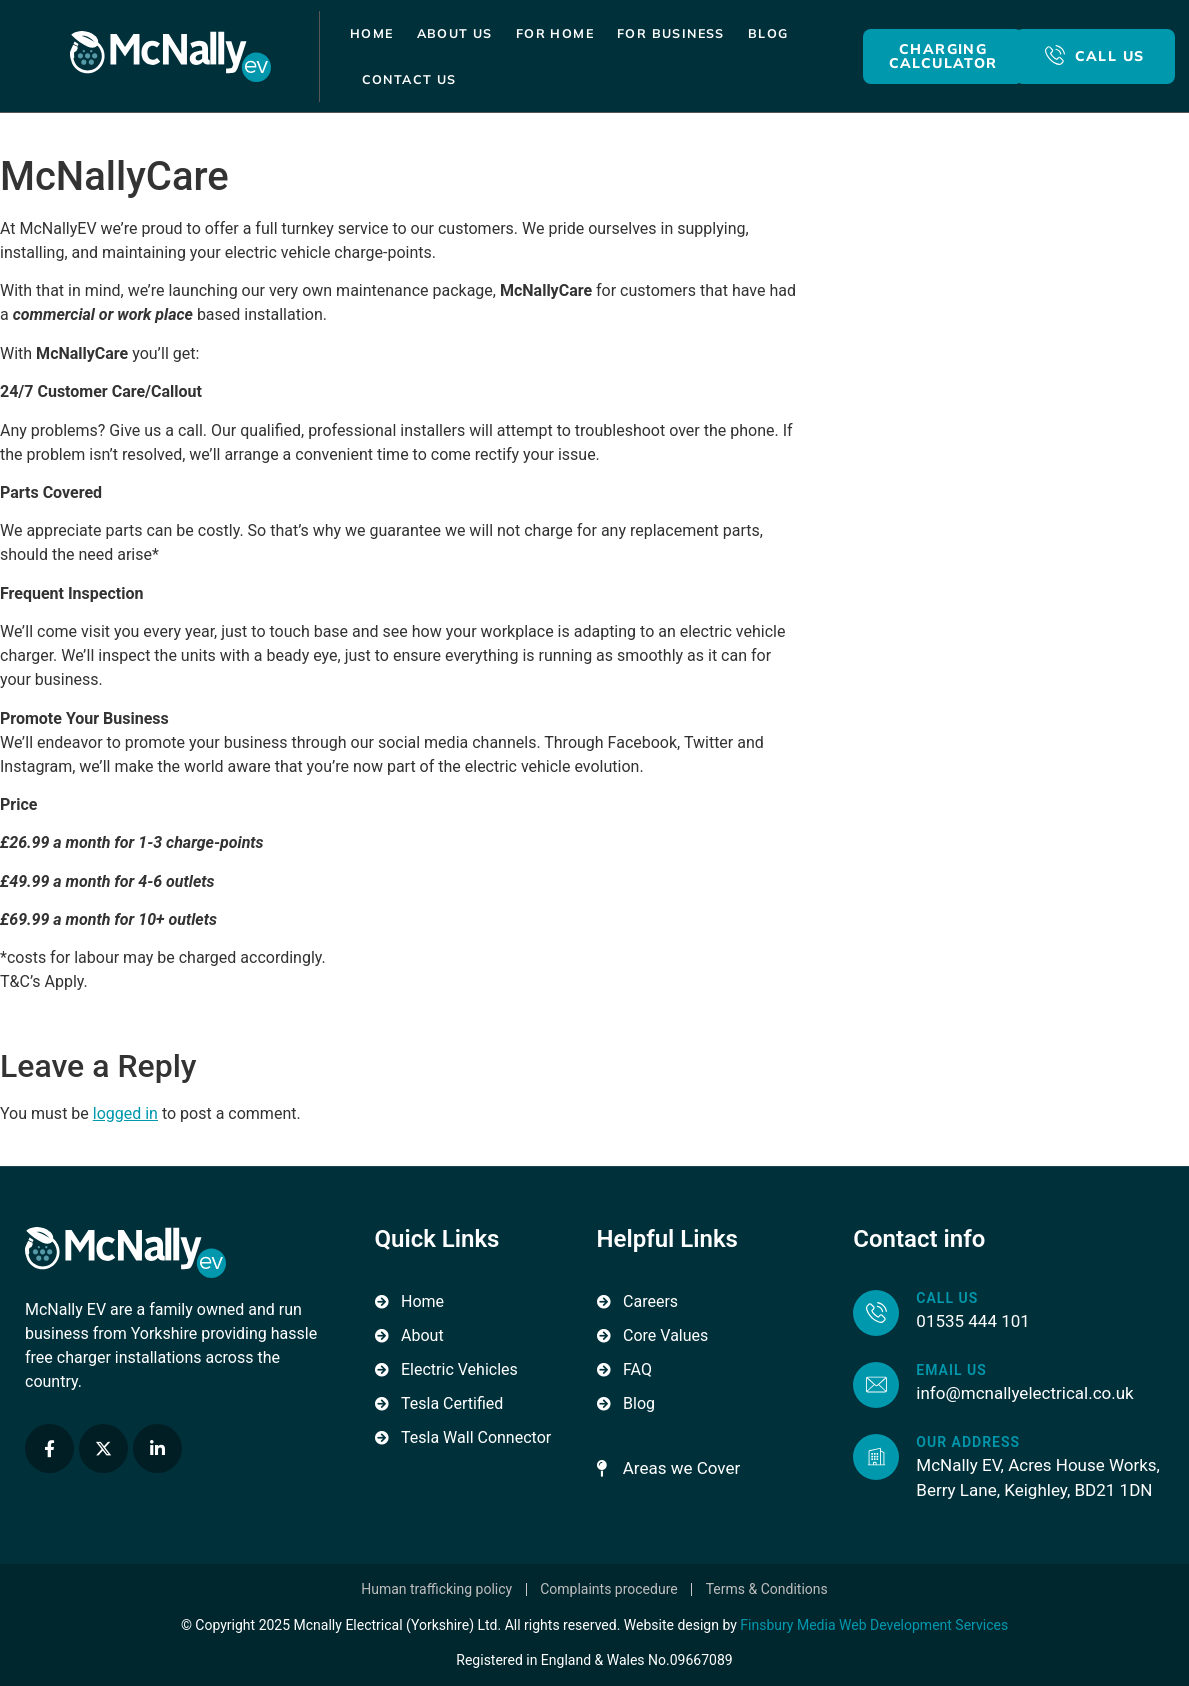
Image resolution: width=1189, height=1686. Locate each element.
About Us (455, 33)
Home (372, 33)
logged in (125, 1113)
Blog (768, 33)
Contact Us (409, 79)
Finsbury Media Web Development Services (874, 1625)
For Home (555, 33)
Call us (947, 1298)
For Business (671, 33)
